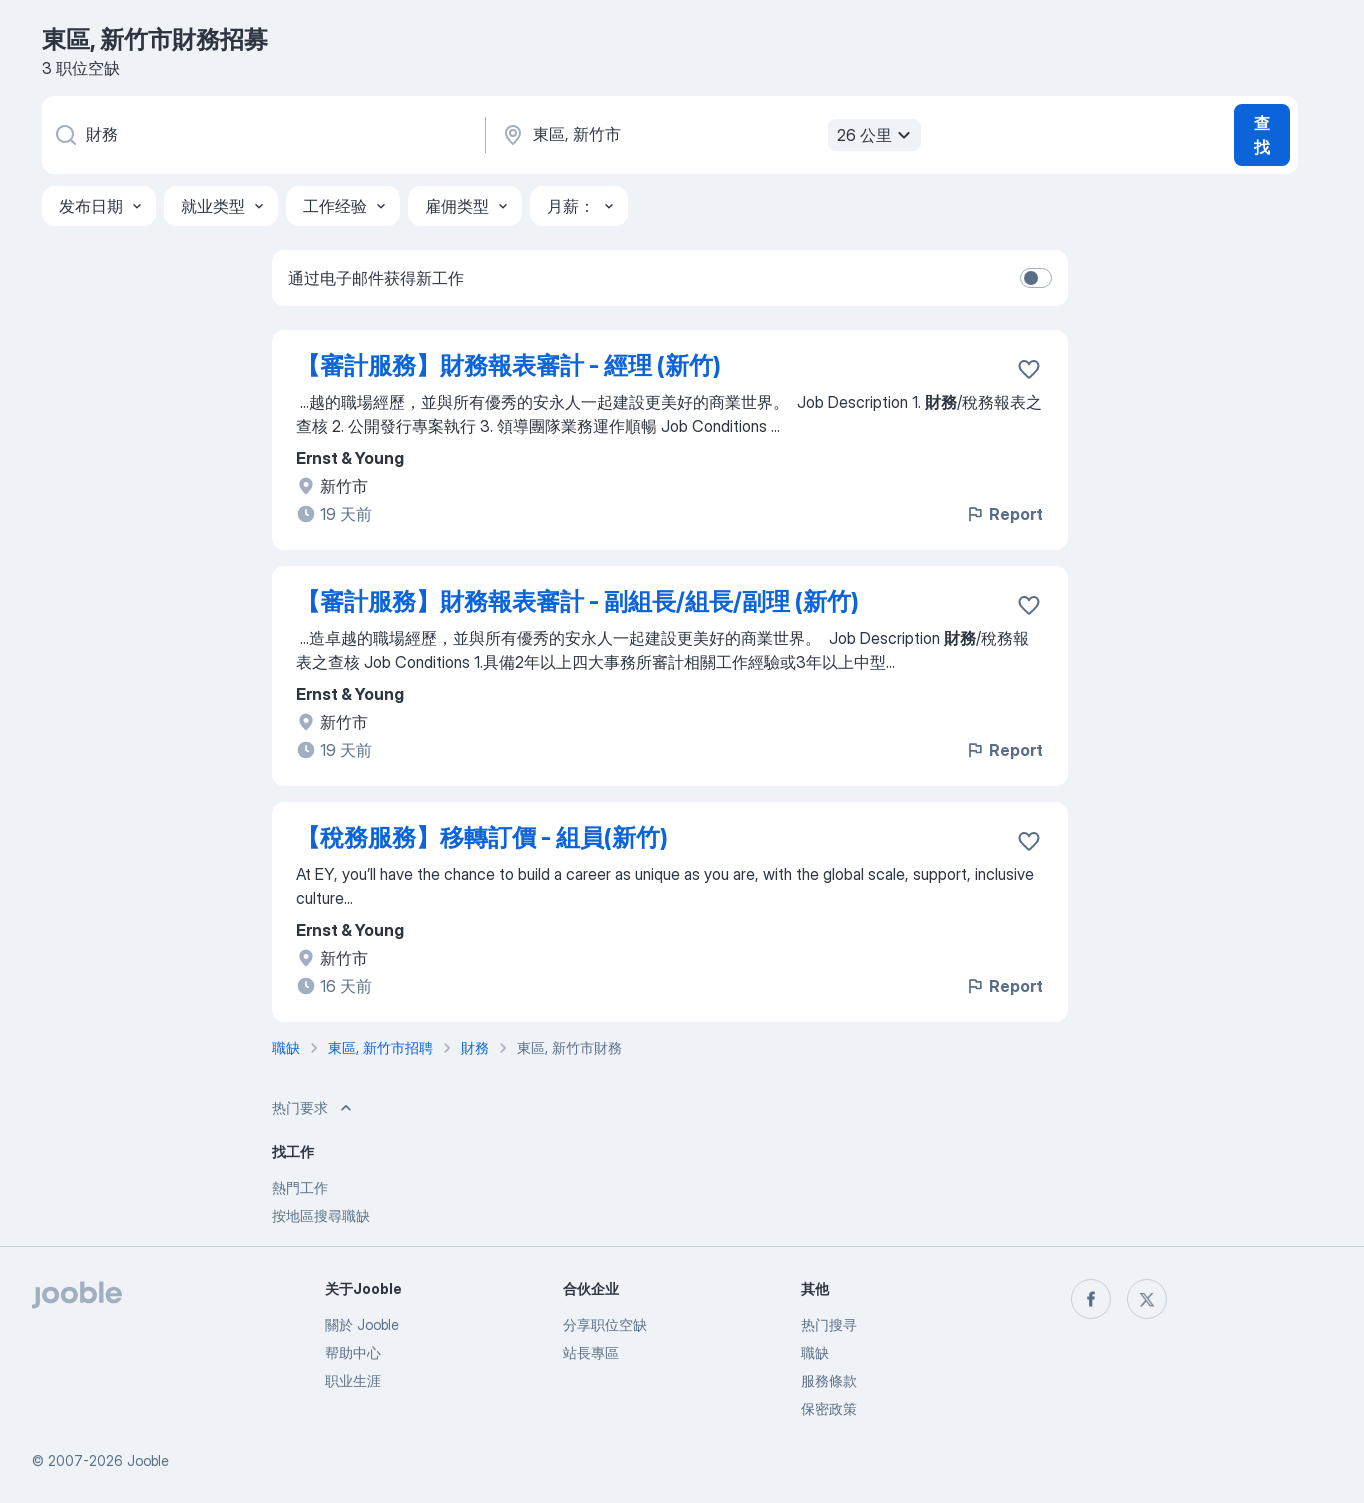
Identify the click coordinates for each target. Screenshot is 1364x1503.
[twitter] (1147, 1299)
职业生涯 (353, 1380)
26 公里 (876, 135)
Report (1004, 514)
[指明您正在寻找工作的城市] (709, 135)
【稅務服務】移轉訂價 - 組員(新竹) (482, 837)
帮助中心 (353, 1352)
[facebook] (1091, 1299)
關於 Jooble (362, 1324)
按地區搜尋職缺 (321, 1215)
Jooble (148, 1460)
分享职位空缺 (605, 1324)
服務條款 (829, 1380)
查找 (1262, 135)
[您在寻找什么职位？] (262, 135)
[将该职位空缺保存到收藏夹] (1029, 369)
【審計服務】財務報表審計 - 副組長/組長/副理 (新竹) (577, 601)
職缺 (815, 1352)
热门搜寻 (829, 1324)
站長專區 (591, 1352)
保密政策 (829, 1408)
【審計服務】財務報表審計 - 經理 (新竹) (508, 365)
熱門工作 (300, 1187)
